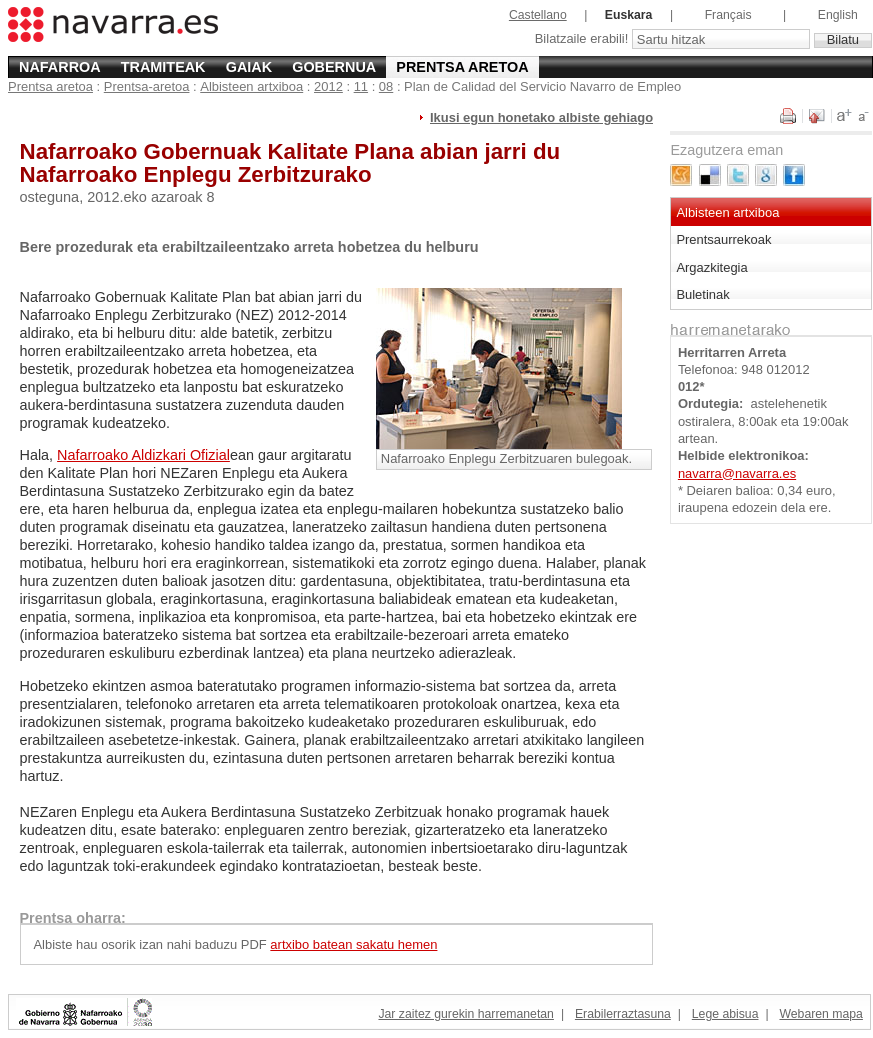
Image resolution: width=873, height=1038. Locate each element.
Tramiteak (163, 67)
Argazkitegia (711, 267)
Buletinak (702, 294)
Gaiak (249, 67)
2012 (328, 86)
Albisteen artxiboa (251, 86)
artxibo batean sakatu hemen (353, 944)
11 (361, 86)
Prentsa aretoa (462, 67)
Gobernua (334, 67)
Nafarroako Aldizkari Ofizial (143, 455)
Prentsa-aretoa (147, 86)
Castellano (538, 15)
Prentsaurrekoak (723, 239)
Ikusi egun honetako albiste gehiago (541, 117)
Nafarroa (60, 67)
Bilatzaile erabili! (583, 39)
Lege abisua (725, 1014)
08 (386, 86)
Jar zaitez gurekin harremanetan (465, 1014)
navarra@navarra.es (737, 473)
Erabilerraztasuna (623, 1014)
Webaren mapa (820, 1014)
